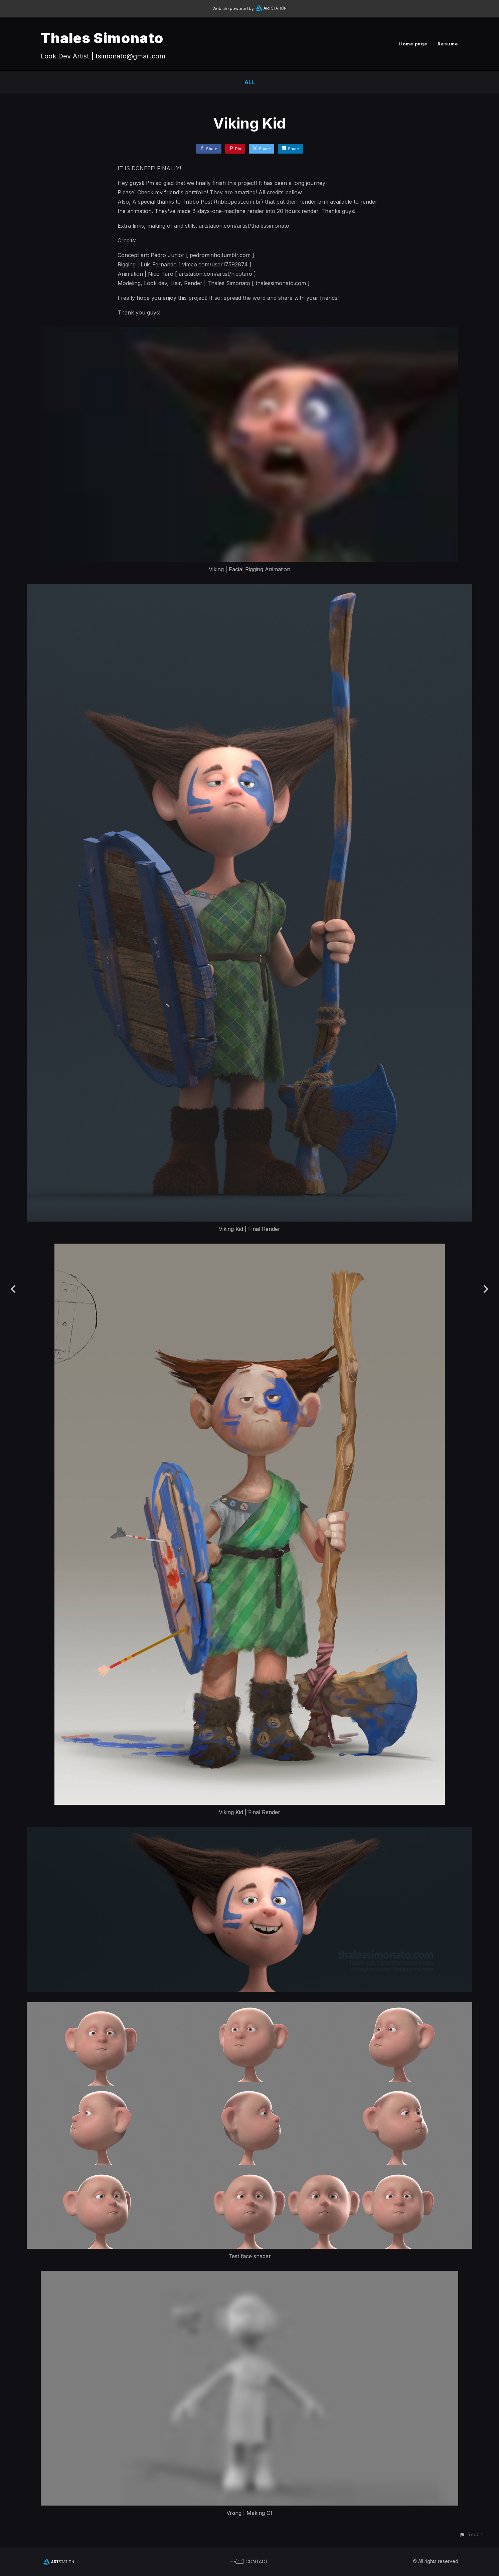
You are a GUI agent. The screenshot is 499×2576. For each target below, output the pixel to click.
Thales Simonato (102, 37)
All (249, 82)
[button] (471, 2534)
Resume (448, 43)
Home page (413, 43)
